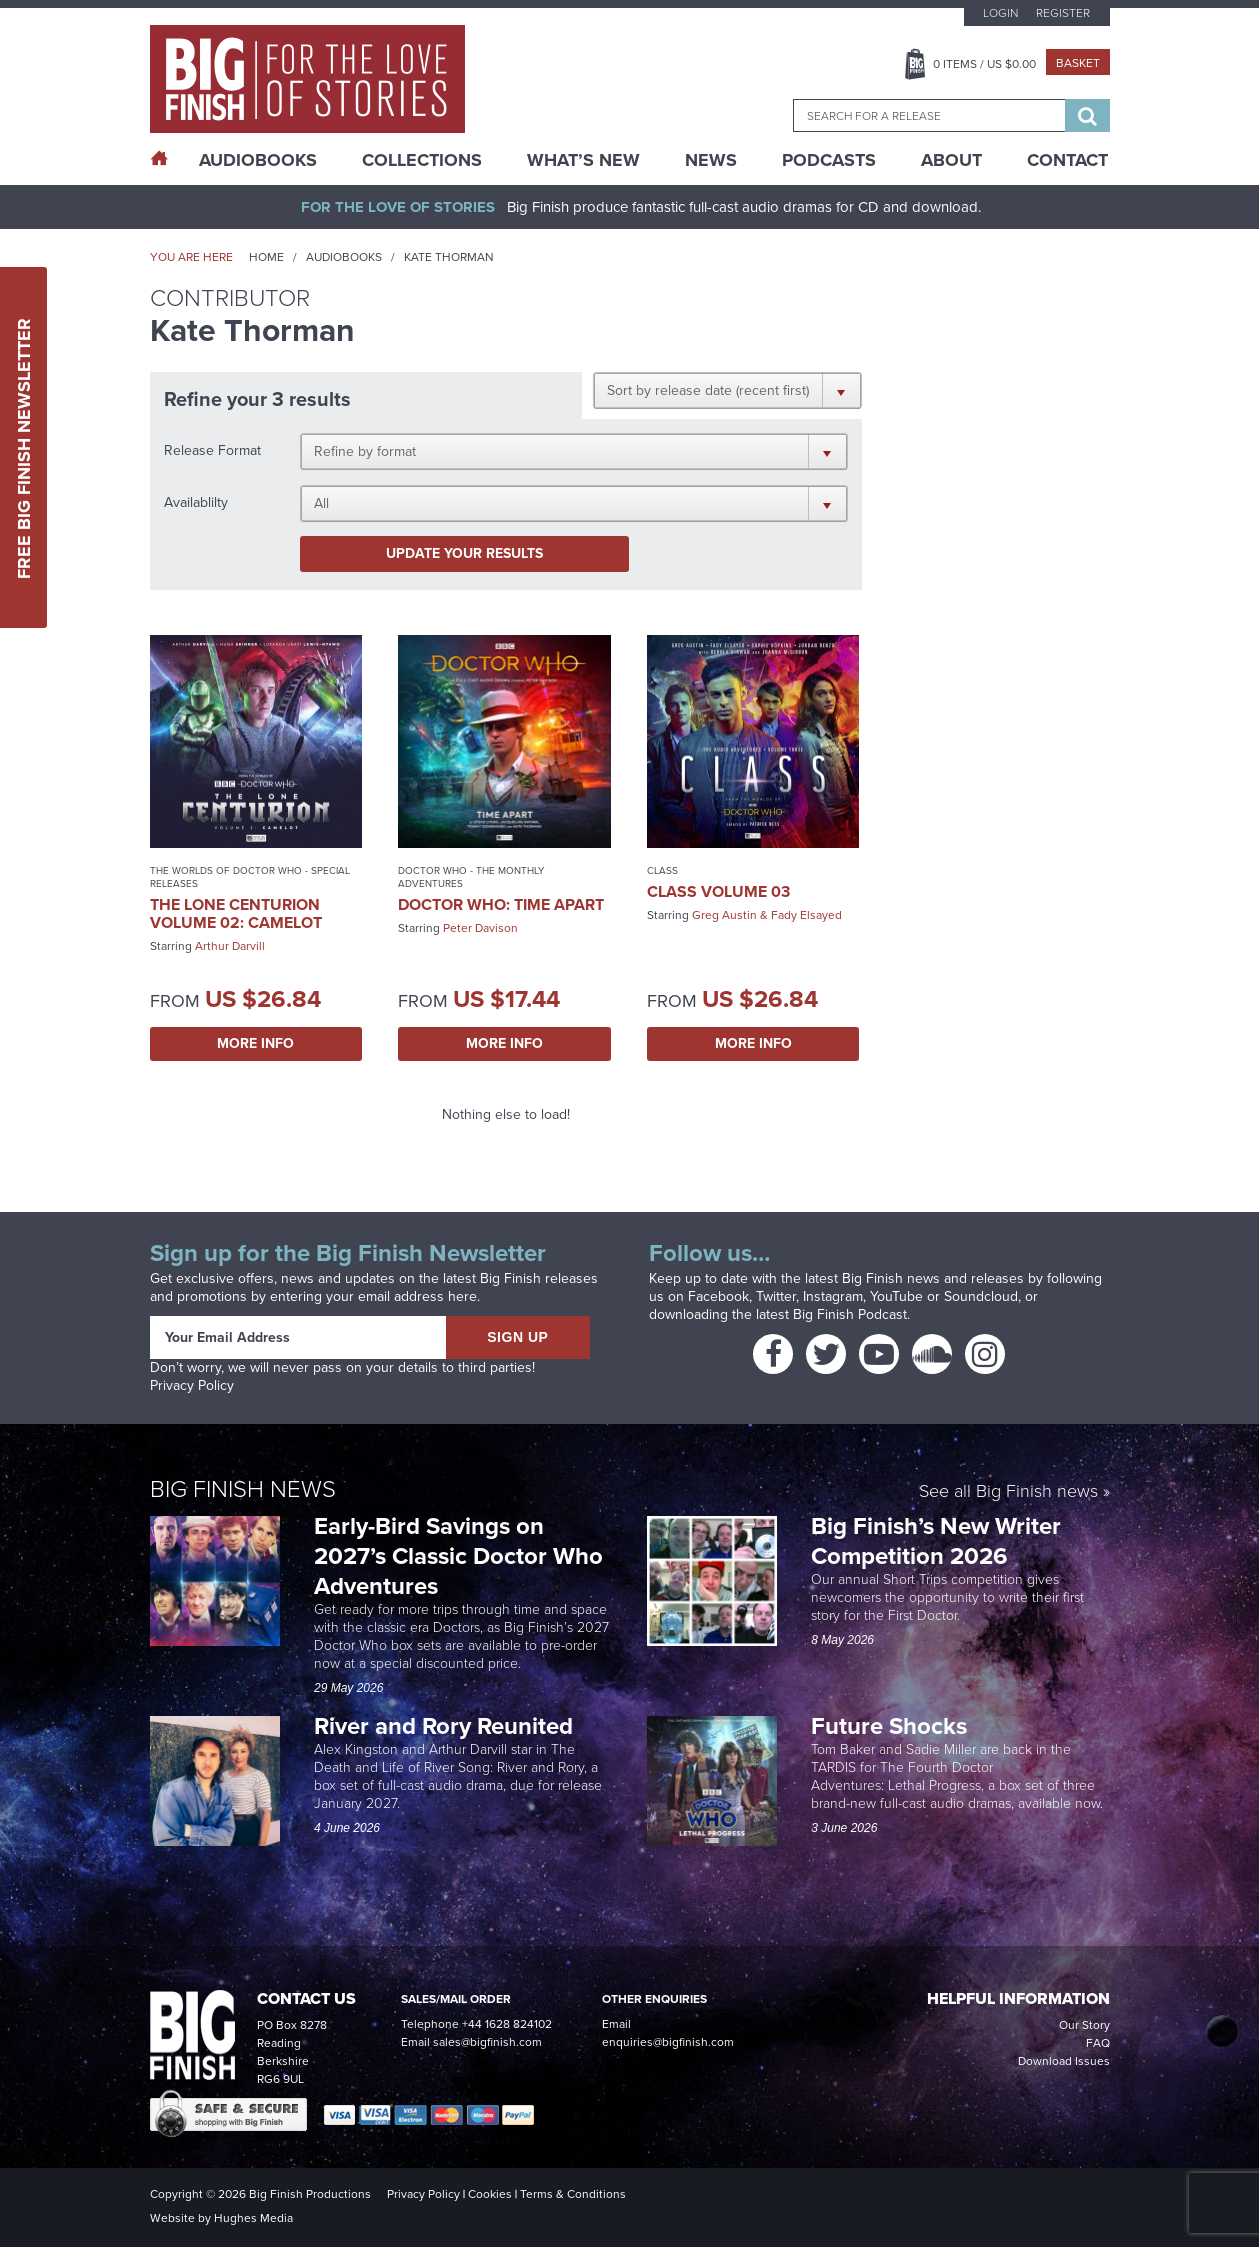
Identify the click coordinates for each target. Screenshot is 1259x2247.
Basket (1078, 63)
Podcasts (829, 160)
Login (1000, 13)
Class (662, 870)
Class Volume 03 (718, 891)
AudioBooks (258, 160)
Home (266, 257)
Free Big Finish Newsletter (24, 447)
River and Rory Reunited (443, 1726)
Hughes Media (253, 2218)
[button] (727, 390)
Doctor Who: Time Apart (501, 904)
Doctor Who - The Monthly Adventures (471, 877)
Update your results (464, 553)
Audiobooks (344, 257)
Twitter (776, 1296)
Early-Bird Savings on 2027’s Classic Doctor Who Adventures (458, 1556)
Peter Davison (480, 928)
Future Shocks (889, 1726)
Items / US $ (984, 64)
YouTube (896, 1296)
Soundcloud (981, 1296)
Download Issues (1064, 2061)
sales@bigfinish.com (487, 2042)
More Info (255, 1043)
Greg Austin (724, 915)
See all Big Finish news (1008, 1492)
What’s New (583, 160)
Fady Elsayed (806, 915)
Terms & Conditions (573, 2194)
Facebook (718, 1296)
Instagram (833, 1296)
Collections (422, 160)
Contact (1067, 160)
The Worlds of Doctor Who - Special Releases (250, 877)
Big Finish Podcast (850, 1314)
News (711, 160)
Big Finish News (243, 1489)
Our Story (1084, 2025)
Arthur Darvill (230, 946)
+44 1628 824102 (507, 2024)
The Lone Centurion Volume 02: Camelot (236, 913)
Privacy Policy (192, 1385)
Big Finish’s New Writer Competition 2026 (936, 1541)
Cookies (490, 2194)
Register (1063, 13)
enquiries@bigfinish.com (668, 2042)
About (951, 160)
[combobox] (929, 115)
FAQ (1098, 2043)
